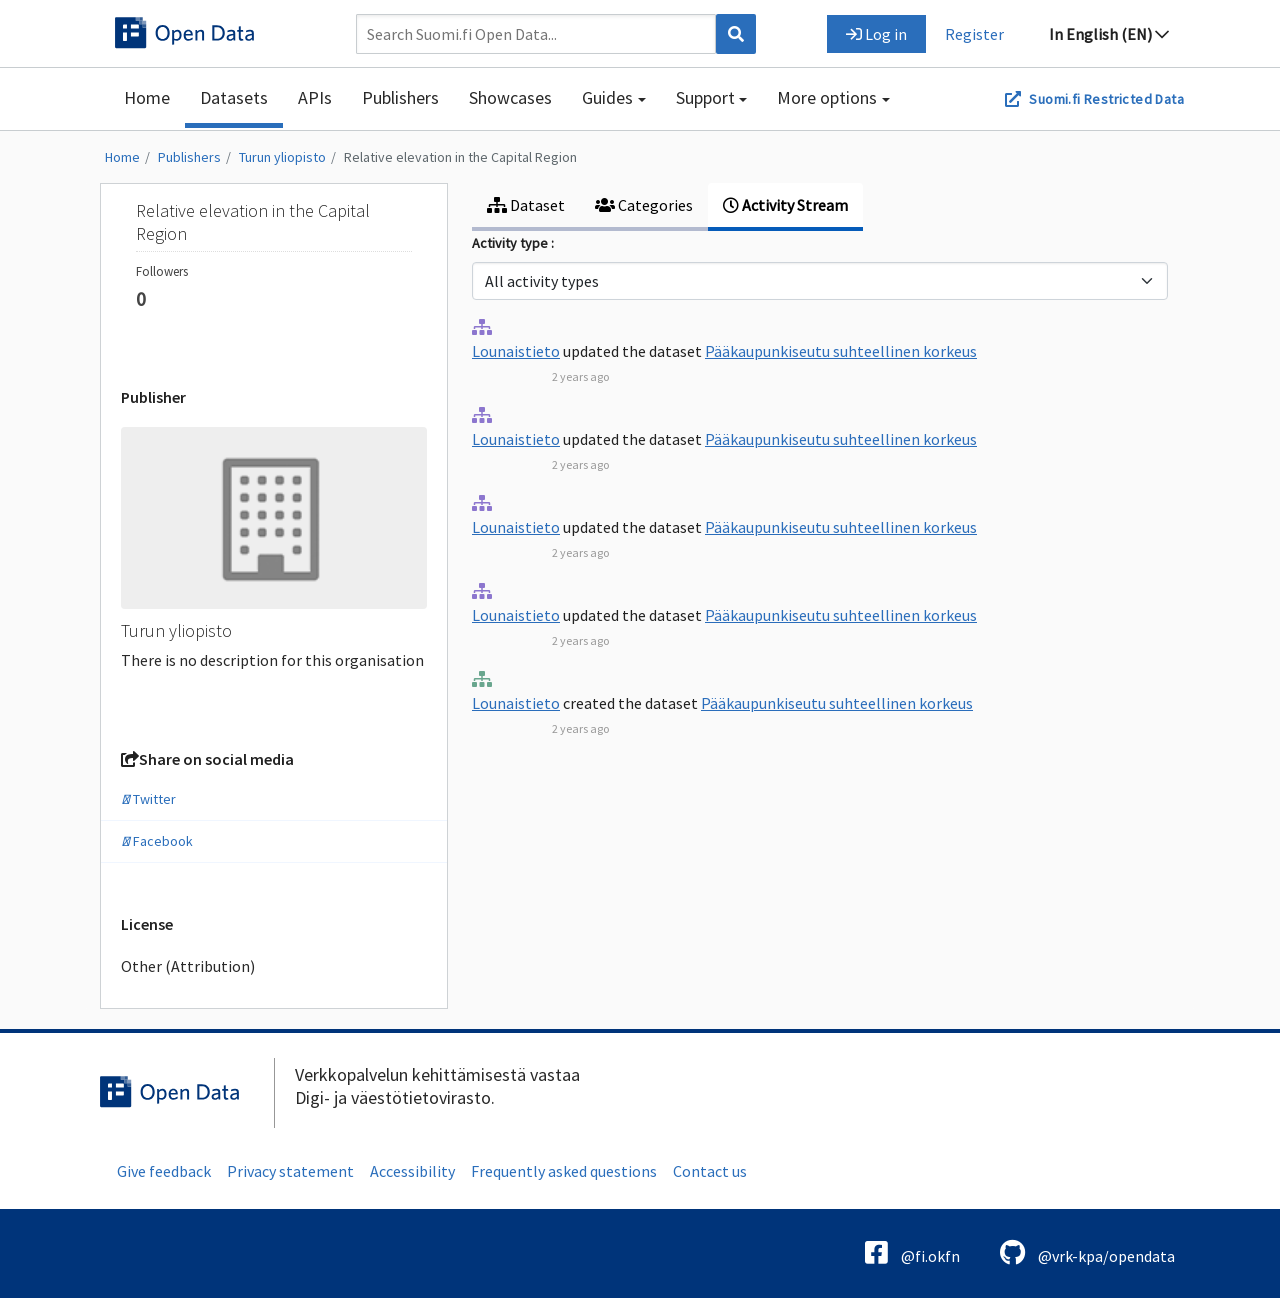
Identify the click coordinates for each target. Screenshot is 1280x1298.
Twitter (148, 799)
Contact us (710, 1171)
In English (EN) (1109, 34)
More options (827, 97)
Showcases (510, 97)
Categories (644, 205)
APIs (315, 97)
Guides (607, 97)
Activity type (511, 243)
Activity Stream (785, 205)
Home (147, 97)
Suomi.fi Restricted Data (1106, 99)
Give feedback (164, 1171)
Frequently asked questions (564, 1171)
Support (705, 97)
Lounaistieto (516, 351)
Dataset (526, 205)
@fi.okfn (912, 1252)
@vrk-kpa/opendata (1087, 1252)
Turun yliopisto (282, 157)
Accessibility (412, 1171)
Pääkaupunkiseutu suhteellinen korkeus (841, 351)
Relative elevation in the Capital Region (460, 157)
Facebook (157, 841)
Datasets (234, 97)
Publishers (400, 97)
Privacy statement (290, 1171)
